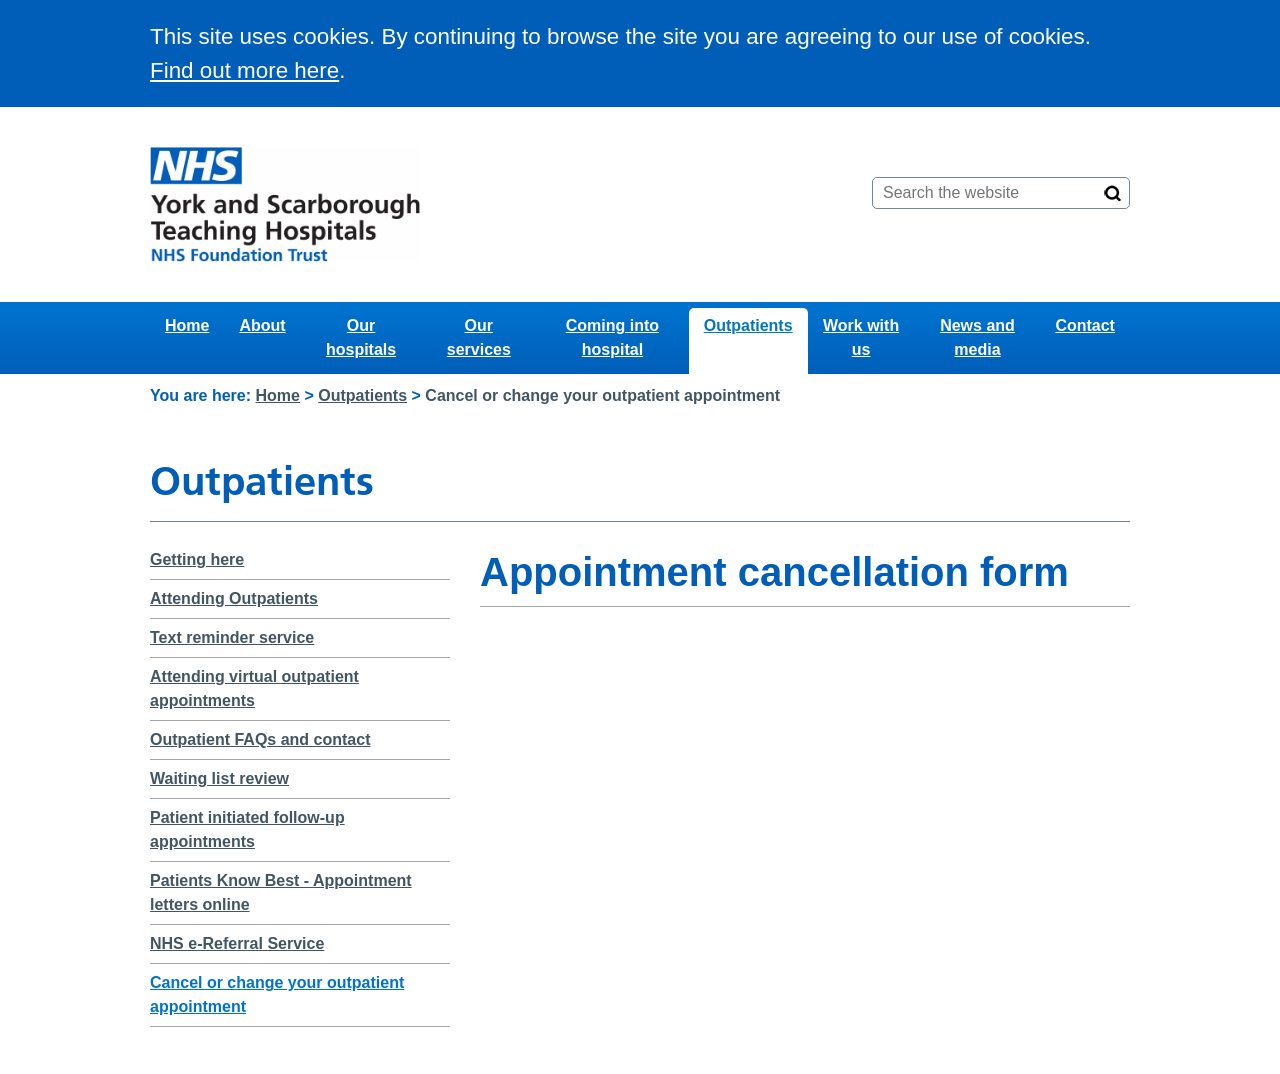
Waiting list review (219, 778)
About (262, 325)
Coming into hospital (612, 337)
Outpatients (748, 325)
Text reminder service (232, 637)
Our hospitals (361, 337)
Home (187, 325)
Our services (479, 337)
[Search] (1113, 193)
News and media (977, 337)
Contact (1085, 325)
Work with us (861, 337)
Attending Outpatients (234, 598)
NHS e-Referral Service (237, 943)
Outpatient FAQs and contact (260, 739)
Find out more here (244, 70)
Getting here (197, 559)
